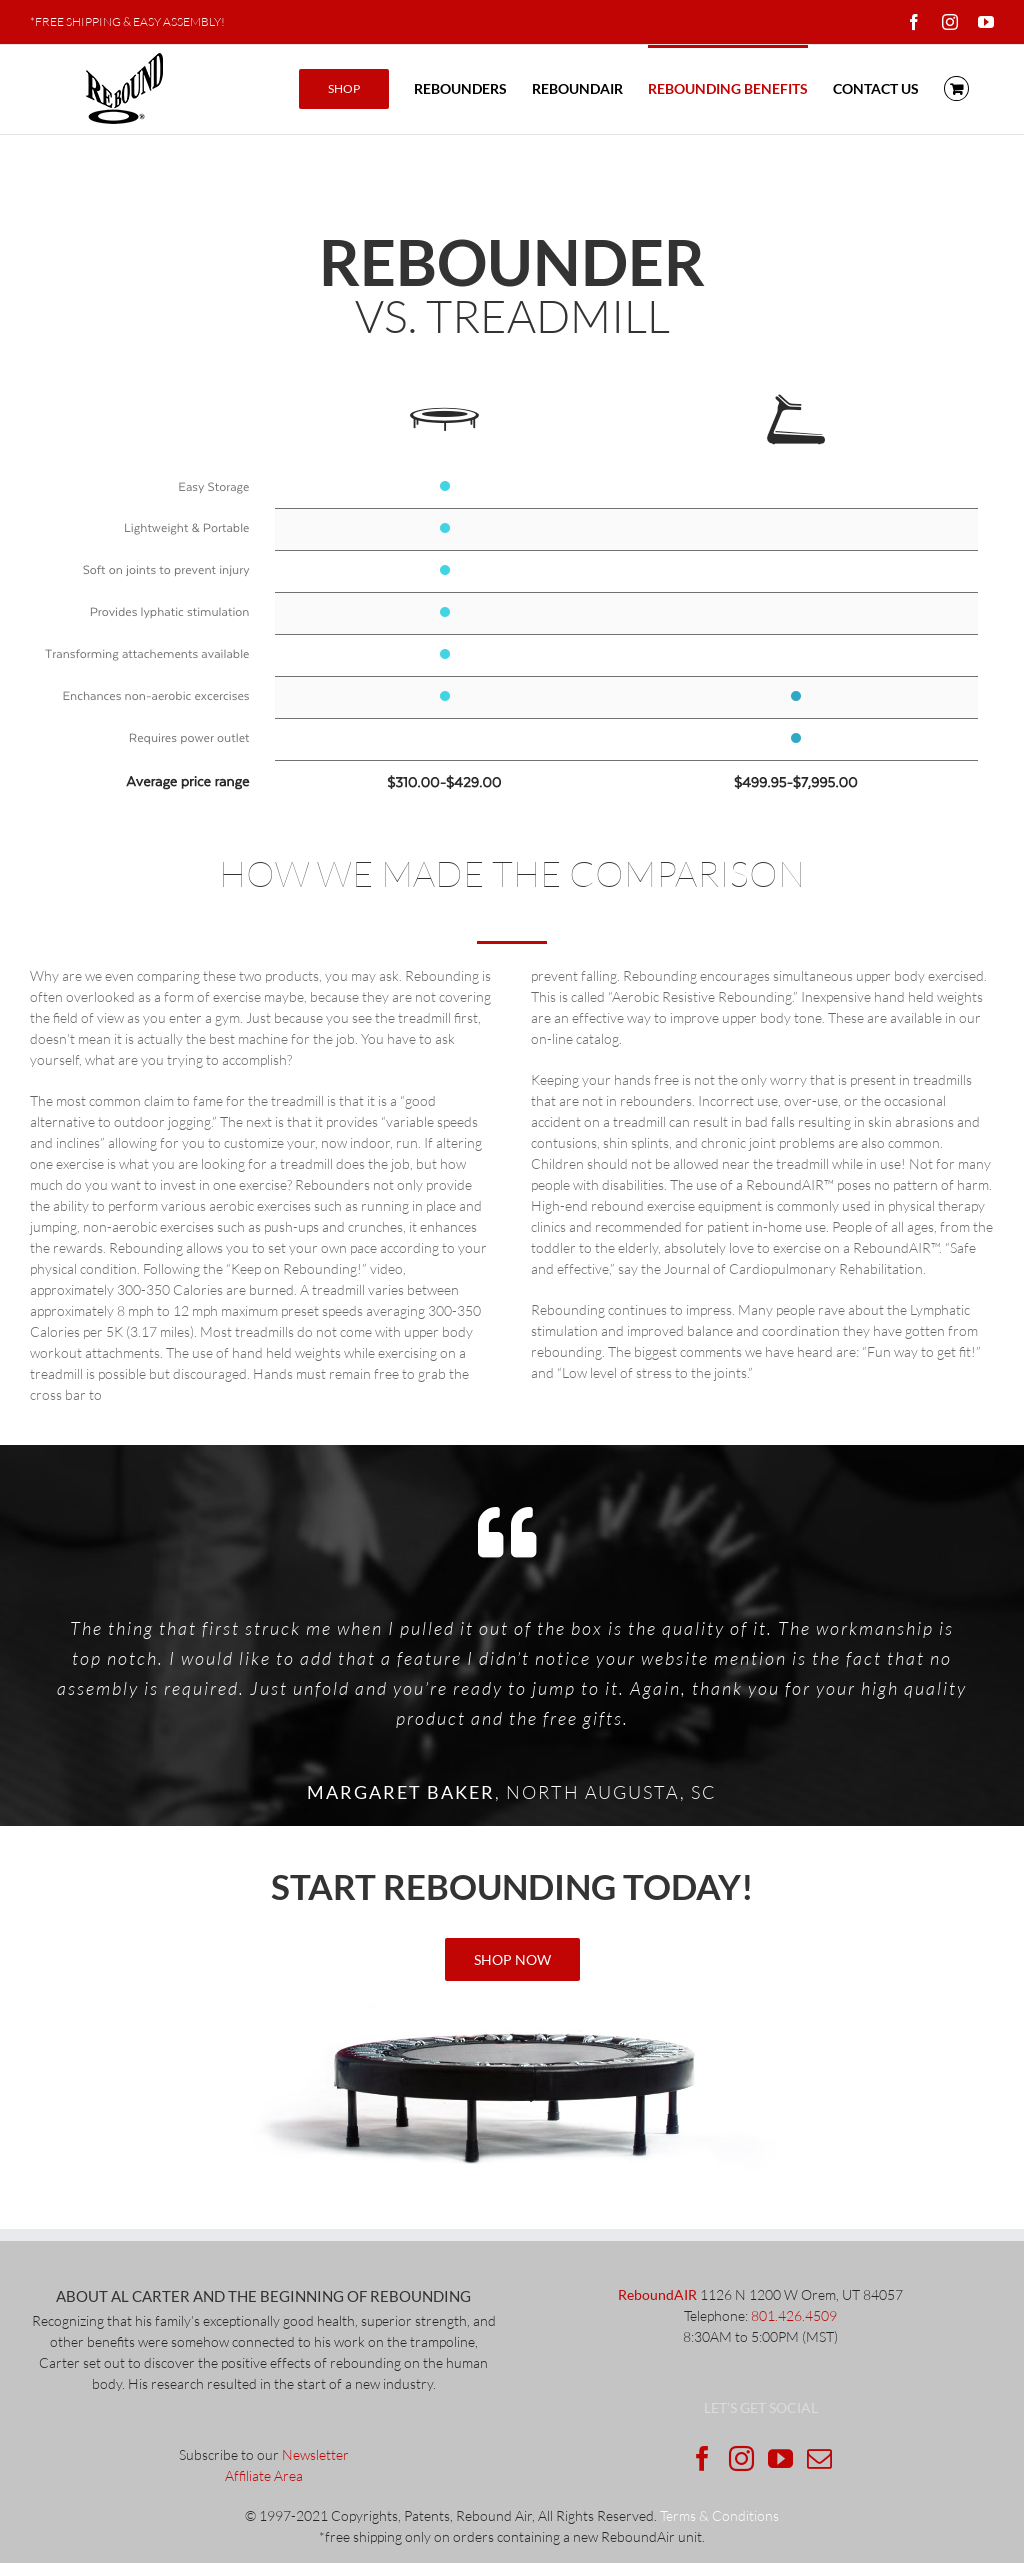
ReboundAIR (657, 2294)
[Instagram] (741, 2458)
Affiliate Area (264, 2475)
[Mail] (819, 2458)
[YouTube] (780, 2458)
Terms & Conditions (719, 2515)
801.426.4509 (794, 2315)
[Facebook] (702, 2458)
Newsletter (315, 2454)
